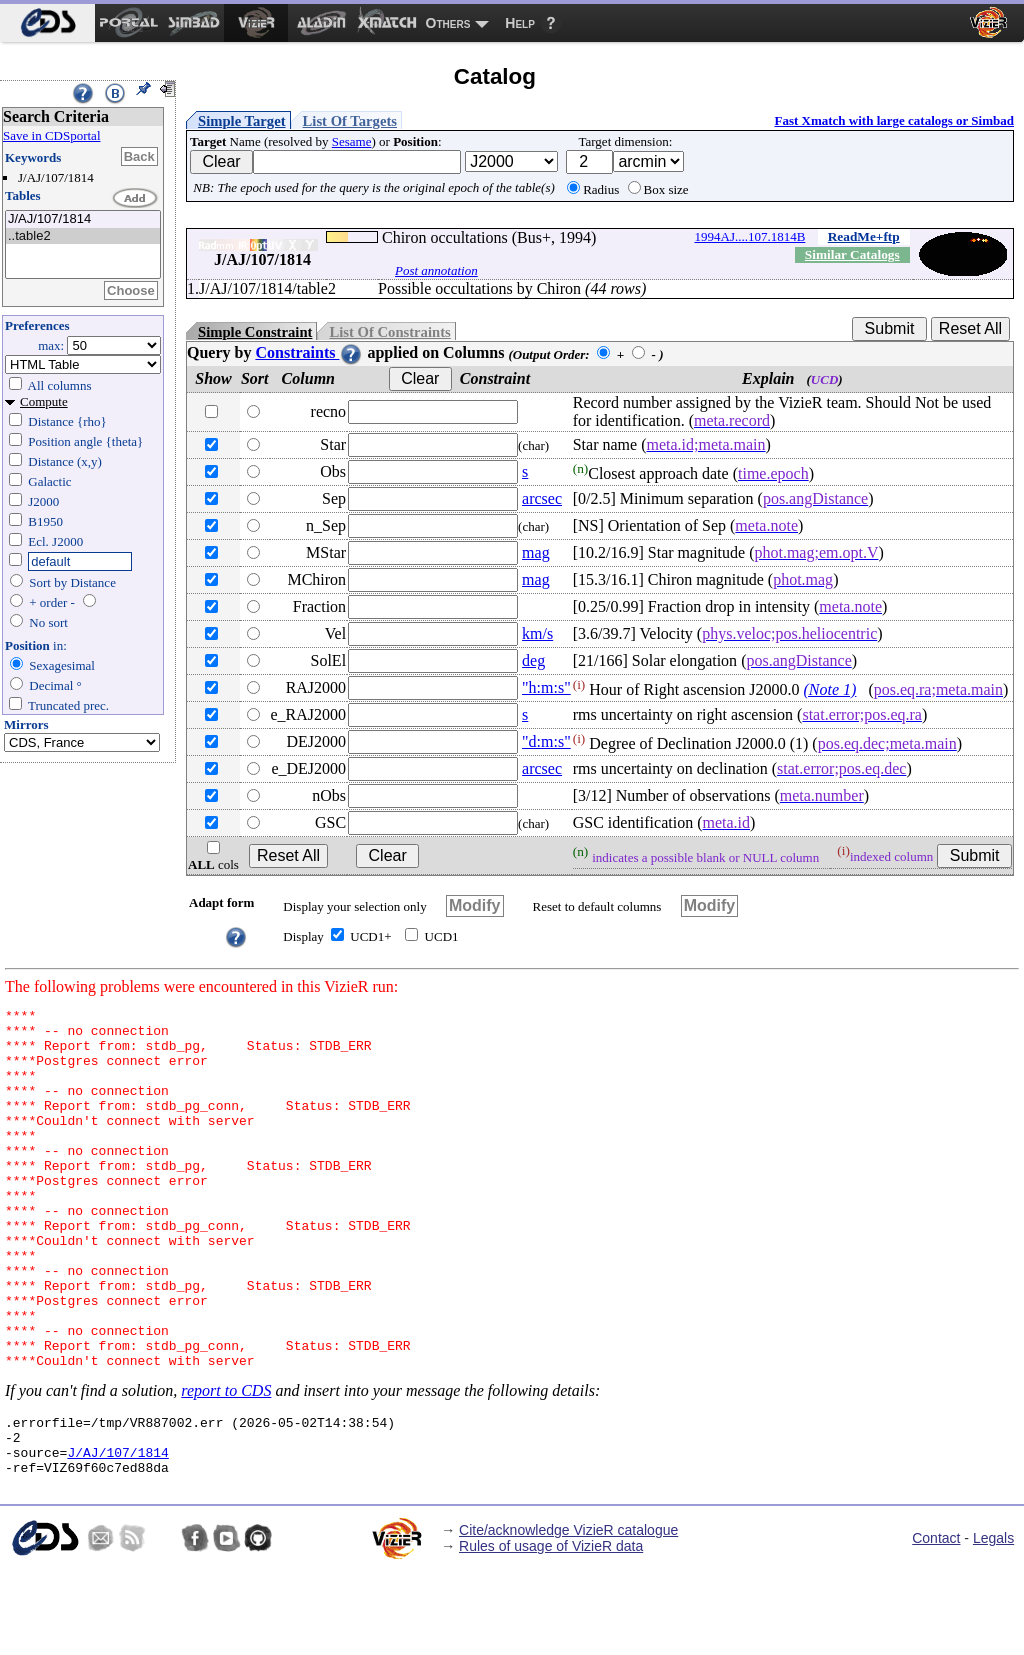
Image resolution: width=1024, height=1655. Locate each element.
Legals (993, 1622)
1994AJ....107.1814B (750, 236)
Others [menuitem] (448, 23)
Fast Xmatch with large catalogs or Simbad (894, 120)
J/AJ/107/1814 (83, 219)
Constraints (309, 352)
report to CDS (226, 1462)
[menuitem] (47, 23)
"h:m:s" (546, 687)
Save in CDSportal (52, 135)
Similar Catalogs (852, 254)
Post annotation (436, 270)
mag (536, 552)
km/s (537, 633)
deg (533, 660)
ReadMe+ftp (864, 236)
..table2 (83, 236)
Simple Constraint (255, 332)
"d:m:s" (546, 741)
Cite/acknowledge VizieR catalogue (568, 1614)
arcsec (542, 498)
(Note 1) (830, 689)
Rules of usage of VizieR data (551, 1630)
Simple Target (242, 121)
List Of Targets (350, 121)
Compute (44, 401)
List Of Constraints (389, 332)
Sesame (352, 141)
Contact (936, 1622)
